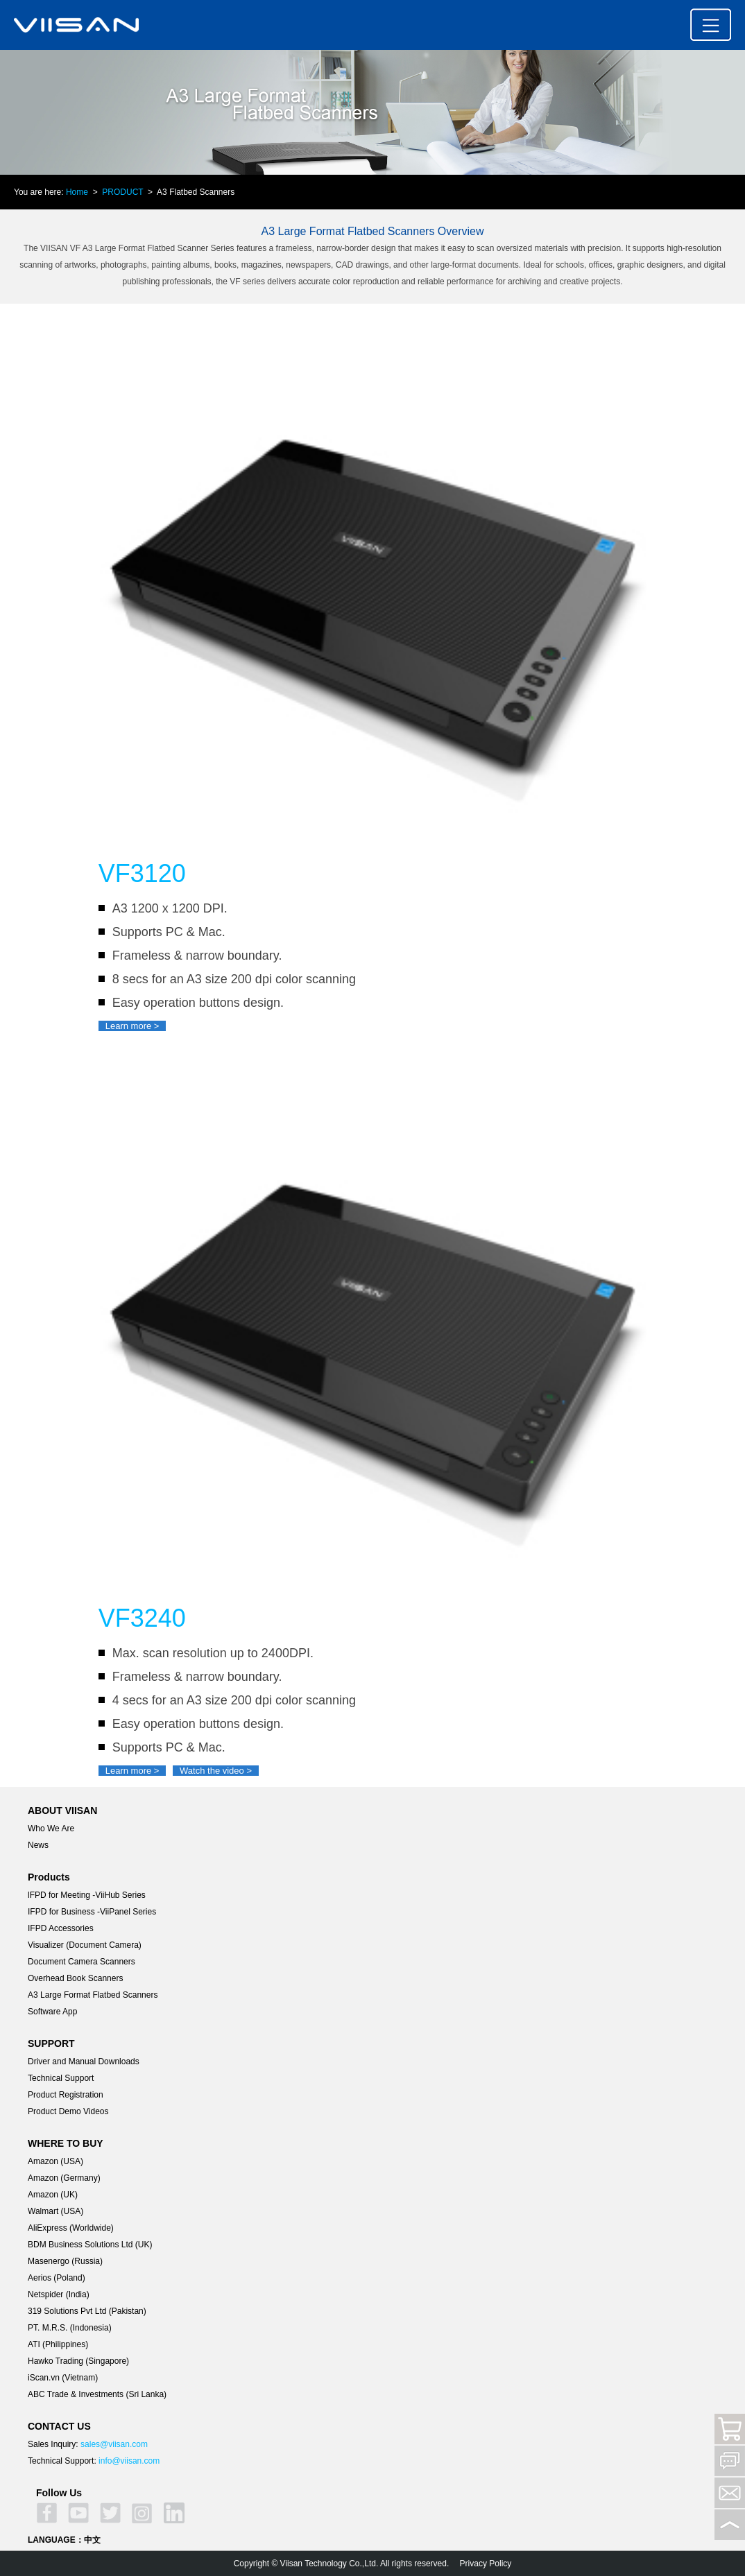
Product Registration (65, 2095)
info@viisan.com (129, 2461)
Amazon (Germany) (64, 2178)
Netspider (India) (58, 2294)
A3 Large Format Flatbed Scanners (92, 1995)
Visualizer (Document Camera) (85, 1945)
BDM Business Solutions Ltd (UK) (90, 2244)
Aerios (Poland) (56, 2278)
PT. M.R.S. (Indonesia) (70, 2328)
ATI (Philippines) (58, 2344)
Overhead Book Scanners (75, 1978)
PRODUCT (122, 192)
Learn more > (132, 1026)
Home (77, 192)
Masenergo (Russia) (65, 2261)
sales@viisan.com (114, 2444)
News (38, 1845)
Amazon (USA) (55, 2161)
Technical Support (61, 2078)
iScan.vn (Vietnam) (63, 2378)
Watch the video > (216, 1770)
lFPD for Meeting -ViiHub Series (87, 1895)
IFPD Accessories (61, 1928)
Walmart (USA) (55, 2211)
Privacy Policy (486, 2563)
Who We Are (51, 1828)
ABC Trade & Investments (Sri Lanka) (97, 2394)
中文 (92, 2540)
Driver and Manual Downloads (83, 2061)
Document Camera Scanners (81, 1961)
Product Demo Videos (68, 2111)
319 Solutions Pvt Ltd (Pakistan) (87, 2311)
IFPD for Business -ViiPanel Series (92, 1912)
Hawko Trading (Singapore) (78, 2361)
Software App (52, 2011)
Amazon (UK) (53, 2194)
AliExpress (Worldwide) (71, 2228)
